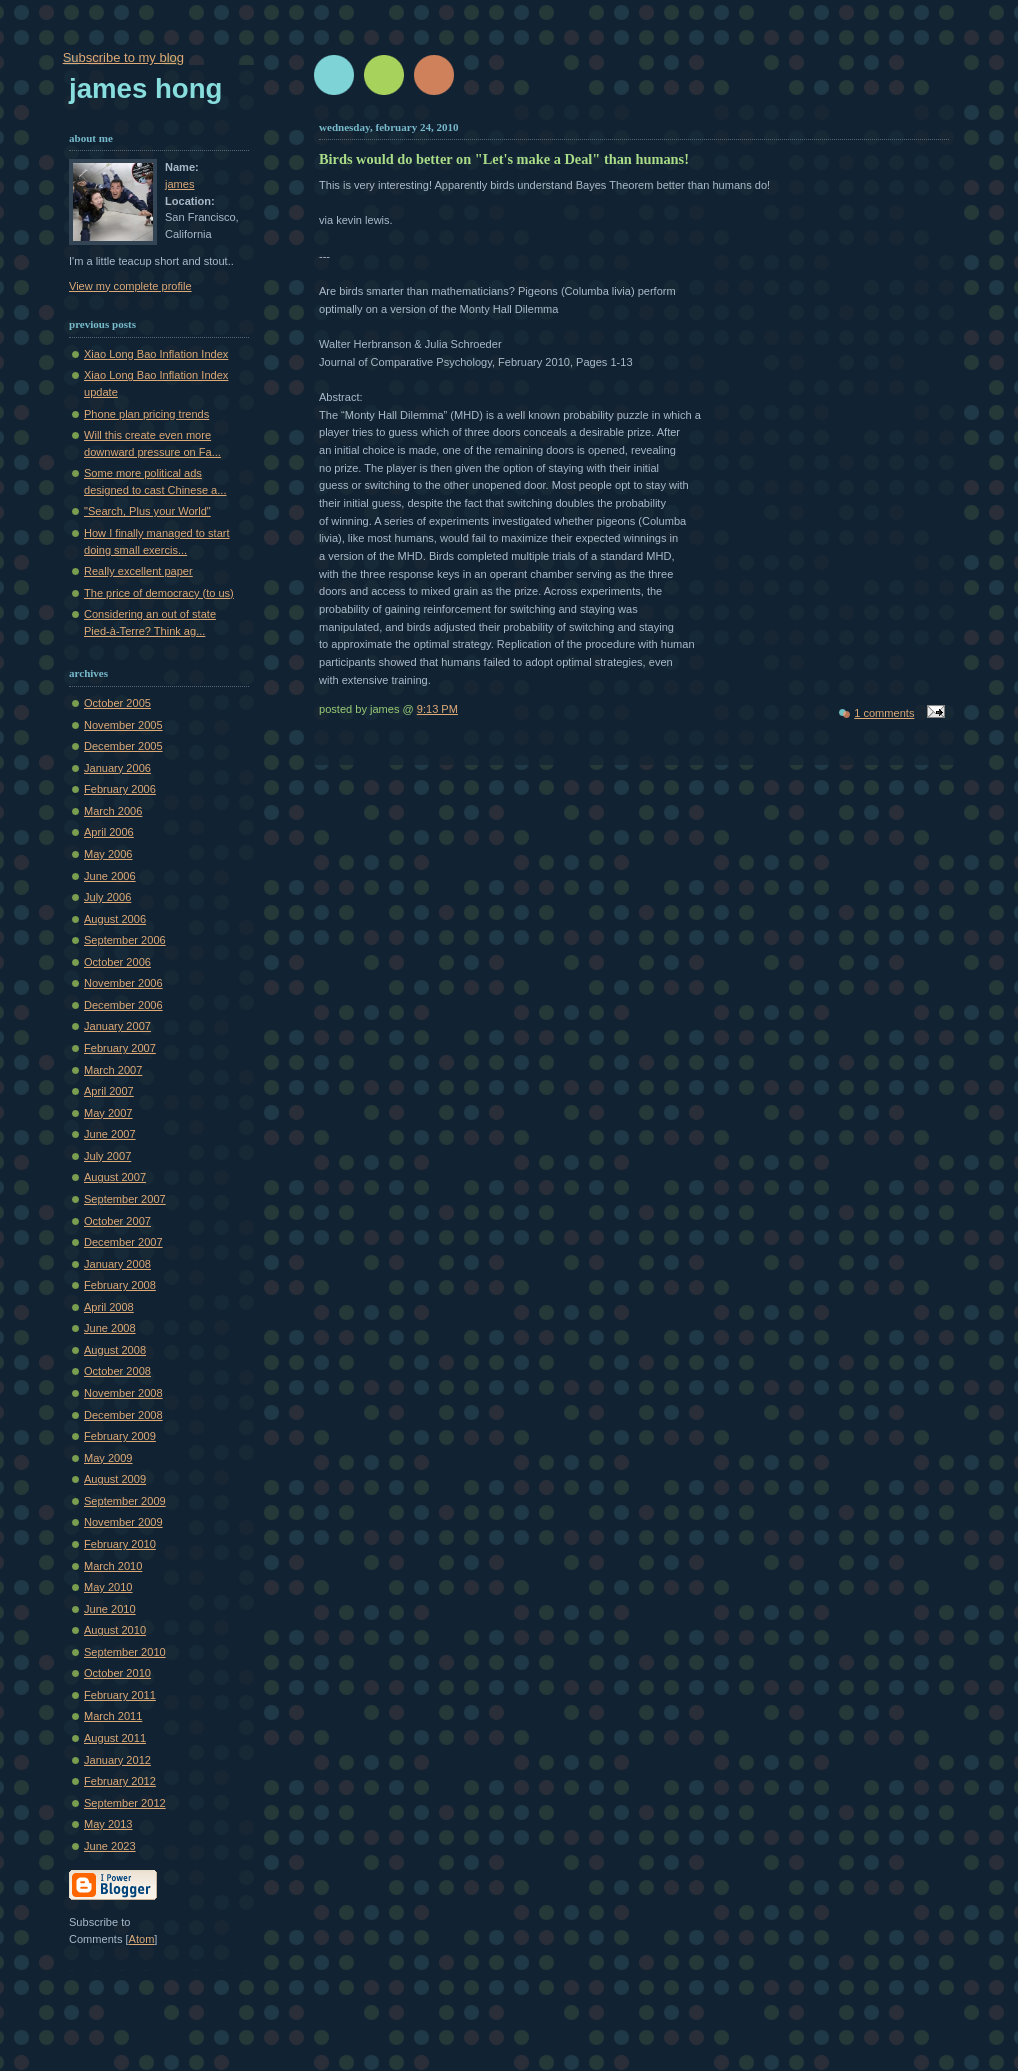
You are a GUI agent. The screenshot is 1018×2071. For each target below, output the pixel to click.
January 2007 (117, 1026)
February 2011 (120, 1695)
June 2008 (110, 1328)
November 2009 (123, 1522)
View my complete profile (130, 286)
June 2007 (110, 1134)
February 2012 (120, 1781)
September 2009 (125, 1501)
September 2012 (125, 1803)
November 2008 (123, 1393)
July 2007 (107, 1156)
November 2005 (123, 725)
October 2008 (117, 1371)
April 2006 (109, 832)
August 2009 (115, 1479)
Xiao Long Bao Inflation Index (156, 354)
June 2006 (110, 876)
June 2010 (110, 1609)
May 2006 (108, 854)
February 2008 (120, 1285)
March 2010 (113, 1566)
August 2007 (115, 1177)
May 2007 (108, 1113)
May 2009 (108, 1458)
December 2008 (123, 1415)
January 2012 (117, 1760)
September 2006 (125, 940)
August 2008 (115, 1350)
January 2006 (117, 768)
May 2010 (108, 1587)
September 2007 (125, 1199)
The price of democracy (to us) (159, 593)
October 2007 (117, 1221)
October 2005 (117, 703)
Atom (142, 1939)
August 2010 (115, 1630)
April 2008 (109, 1307)
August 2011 (115, 1738)
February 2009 (120, 1436)
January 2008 (117, 1264)
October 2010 (117, 1673)
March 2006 (113, 811)
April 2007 (109, 1091)
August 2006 (115, 919)
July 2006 (107, 897)
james (179, 184)
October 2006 (117, 962)
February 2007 (120, 1048)
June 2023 (110, 1846)
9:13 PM (437, 709)
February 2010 (120, 1544)
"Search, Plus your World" (147, 511)
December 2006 (123, 1005)
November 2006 (123, 983)
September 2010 (125, 1652)
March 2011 (113, 1716)
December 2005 (123, 746)
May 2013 (108, 1824)
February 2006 (120, 789)
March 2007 (113, 1070)
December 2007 (123, 1242)
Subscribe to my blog (123, 57)
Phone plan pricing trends (146, 414)
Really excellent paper (138, 571)
